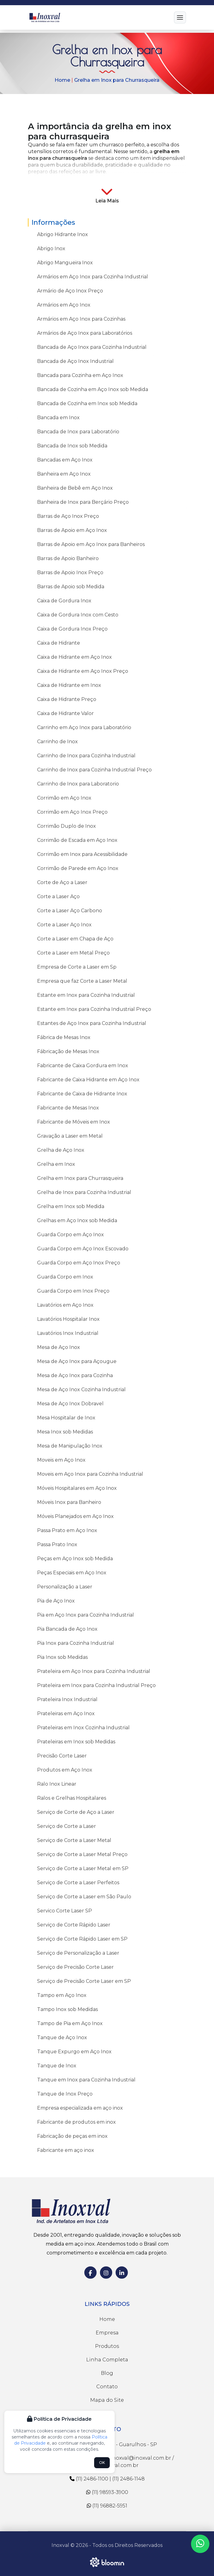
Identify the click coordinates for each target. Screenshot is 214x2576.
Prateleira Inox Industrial (67, 1699)
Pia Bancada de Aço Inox (67, 1629)
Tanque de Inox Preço (65, 2094)
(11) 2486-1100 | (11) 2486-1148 (107, 2479)
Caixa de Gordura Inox (64, 601)
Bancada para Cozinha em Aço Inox (80, 375)
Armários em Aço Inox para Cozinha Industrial (92, 277)
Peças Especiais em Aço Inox (71, 1573)
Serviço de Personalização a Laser (78, 1953)
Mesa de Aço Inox (58, 1347)
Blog (107, 2373)
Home (62, 80)
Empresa (107, 2333)
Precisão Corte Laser (62, 1756)
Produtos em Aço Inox (64, 1770)
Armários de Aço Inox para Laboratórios (84, 333)
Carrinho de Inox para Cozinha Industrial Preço (94, 770)
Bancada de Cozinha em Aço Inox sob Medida (92, 389)
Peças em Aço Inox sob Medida (75, 1558)
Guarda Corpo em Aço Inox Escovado (82, 1249)
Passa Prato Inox (57, 1544)
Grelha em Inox (56, 1164)
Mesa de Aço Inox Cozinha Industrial (81, 1389)
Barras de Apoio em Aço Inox (72, 530)
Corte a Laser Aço (58, 896)
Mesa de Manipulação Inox (69, 1446)
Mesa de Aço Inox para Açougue (77, 1361)
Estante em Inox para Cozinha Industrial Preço (94, 1009)
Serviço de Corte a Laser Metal (74, 1840)
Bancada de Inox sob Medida (72, 446)
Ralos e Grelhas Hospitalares (71, 1798)
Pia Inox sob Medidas (62, 1657)
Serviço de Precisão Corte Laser (75, 1967)
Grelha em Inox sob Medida (70, 1206)
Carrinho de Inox (57, 741)
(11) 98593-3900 (107, 2492)
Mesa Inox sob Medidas (65, 1432)
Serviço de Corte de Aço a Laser (75, 1812)
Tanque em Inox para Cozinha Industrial (86, 2080)
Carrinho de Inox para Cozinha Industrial (86, 756)
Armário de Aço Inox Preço (70, 291)
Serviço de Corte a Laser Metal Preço (82, 1854)
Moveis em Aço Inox (61, 1460)
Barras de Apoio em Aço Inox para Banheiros (91, 544)
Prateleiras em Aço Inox (66, 1713)
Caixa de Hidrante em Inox (69, 685)
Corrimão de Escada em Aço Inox (77, 840)
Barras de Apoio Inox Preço (70, 572)
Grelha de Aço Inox (60, 1150)
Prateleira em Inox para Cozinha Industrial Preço (96, 1685)
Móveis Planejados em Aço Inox (75, 1516)
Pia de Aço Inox (56, 1601)
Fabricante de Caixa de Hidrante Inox (82, 1094)
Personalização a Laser (64, 1587)
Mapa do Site (107, 2400)
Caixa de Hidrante (58, 643)
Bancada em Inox (58, 417)
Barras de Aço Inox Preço (68, 516)
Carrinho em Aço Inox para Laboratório (84, 727)
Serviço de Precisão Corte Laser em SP (84, 1981)
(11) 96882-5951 (107, 2506)
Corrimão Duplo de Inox (66, 826)
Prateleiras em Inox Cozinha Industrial (83, 1728)
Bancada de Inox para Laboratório (78, 432)
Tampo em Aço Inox (61, 1995)
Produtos (107, 2346)
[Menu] (180, 17)
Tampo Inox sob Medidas (67, 2009)
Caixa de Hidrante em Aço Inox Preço (82, 671)
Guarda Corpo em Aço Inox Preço (78, 1263)
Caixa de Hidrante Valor (65, 713)
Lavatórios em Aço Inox (65, 1305)
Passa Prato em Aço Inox (67, 1530)
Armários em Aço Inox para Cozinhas (81, 319)
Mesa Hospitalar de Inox (66, 1418)
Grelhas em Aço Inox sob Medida (77, 1220)
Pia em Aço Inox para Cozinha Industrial (85, 1615)
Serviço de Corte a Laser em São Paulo (84, 1897)
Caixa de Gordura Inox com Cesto (77, 615)
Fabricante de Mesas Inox (68, 1108)
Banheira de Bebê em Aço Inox (75, 488)
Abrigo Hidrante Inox (62, 234)
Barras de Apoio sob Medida (70, 586)
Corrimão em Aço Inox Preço (72, 812)
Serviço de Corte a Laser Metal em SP (82, 1868)
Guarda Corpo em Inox (65, 1277)
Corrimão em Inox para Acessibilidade (82, 854)
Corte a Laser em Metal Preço (73, 953)
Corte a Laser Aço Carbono (69, 910)
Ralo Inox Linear (56, 1784)
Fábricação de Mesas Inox (68, 1051)
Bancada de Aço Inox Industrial (75, 361)
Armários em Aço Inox (63, 305)
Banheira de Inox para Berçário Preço (83, 502)
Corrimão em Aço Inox (64, 798)
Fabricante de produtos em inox (76, 2122)
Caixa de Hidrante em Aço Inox (74, 657)
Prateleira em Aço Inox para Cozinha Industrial (93, 1671)
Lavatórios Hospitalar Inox (68, 1319)
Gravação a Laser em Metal (70, 1136)
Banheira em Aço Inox (64, 474)
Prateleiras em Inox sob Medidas (76, 1742)
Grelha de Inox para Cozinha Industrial (84, 1192)
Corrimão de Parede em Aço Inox (77, 868)
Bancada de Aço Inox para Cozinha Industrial (92, 347)
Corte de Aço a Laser (62, 882)
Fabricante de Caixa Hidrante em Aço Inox (88, 1080)
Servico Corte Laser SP (64, 1911)
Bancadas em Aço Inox (65, 460)
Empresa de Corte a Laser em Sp (77, 967)
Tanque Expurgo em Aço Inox (74, 2051)
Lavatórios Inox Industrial (67, 1333)
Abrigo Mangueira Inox (65, 263)
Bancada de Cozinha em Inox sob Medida (87, 403)
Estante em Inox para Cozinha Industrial (86, 995)
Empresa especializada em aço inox (80, 2108)
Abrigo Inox (51, 248)
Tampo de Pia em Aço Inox (70, 2023)
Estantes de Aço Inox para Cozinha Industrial (91, 1023)
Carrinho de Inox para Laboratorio (78, 784)
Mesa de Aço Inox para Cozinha (75, 1375)
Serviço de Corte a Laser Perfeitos (78, 1882)
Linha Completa (107, 2360)
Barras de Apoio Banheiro (68, 558)
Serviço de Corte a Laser (66, 1826)
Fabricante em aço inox (65, 2150)
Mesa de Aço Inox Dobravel (70, 1404)
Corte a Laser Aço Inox (64, 925)
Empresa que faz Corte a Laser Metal (82, 981)
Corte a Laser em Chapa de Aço (75, 939)
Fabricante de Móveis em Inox (73, 1122)
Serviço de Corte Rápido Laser (73, 1925)
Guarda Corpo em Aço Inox (70, 1234)
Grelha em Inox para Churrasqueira (116, 80)
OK (102, 2462)
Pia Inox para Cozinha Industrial (75, 1643)
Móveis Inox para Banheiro (69, 1502)
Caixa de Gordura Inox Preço (72, 629)
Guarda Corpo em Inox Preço (73, 1291)
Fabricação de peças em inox (72, 2136)
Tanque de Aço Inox (62, 2037)
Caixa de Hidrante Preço (66, 699)
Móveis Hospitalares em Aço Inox (77, 1488)
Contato (107, 2387)
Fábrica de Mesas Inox (63, 1037)
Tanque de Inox (56, 2066)
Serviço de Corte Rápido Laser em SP (82, 1939)
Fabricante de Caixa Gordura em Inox (82, 1065)
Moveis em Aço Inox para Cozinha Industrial (90, 1474)
